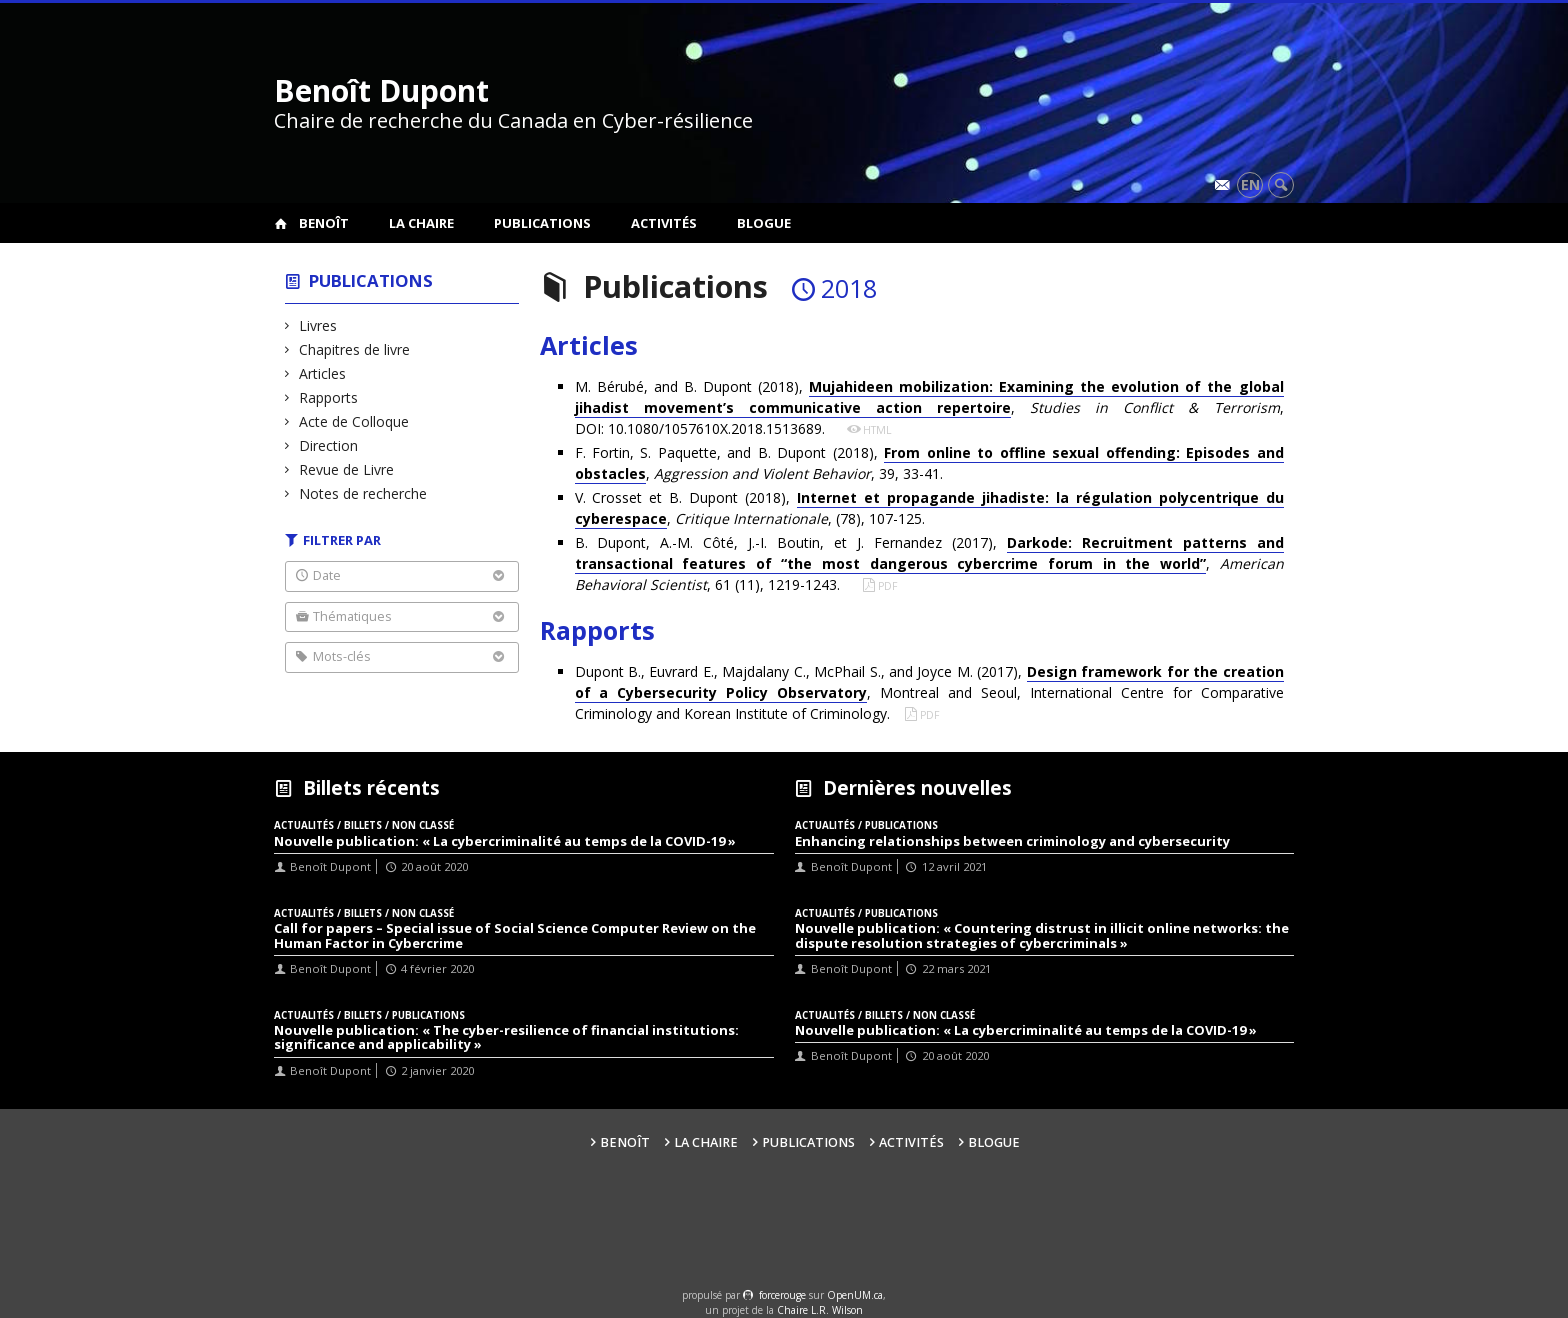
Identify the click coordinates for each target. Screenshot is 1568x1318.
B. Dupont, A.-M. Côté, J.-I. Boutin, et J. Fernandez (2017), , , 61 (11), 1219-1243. (929, 563)
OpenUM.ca (855, 1295)
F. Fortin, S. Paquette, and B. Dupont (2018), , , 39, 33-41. (929, 463)
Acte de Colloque (354, 421)
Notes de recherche (363, 493)
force (782, 1295)
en (1250, 184)
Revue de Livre (347, 469)
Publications (542, 223)
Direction (329, 445)
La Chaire (421, 223)
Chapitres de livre (355, 349)
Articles (323, 373)
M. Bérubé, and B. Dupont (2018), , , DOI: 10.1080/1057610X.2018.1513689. (929, 407)
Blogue (764, 223)
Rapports (329, 397)
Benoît (324, 223)
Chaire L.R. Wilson (820, 1310)
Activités (664, 223)
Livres (318, 325)
